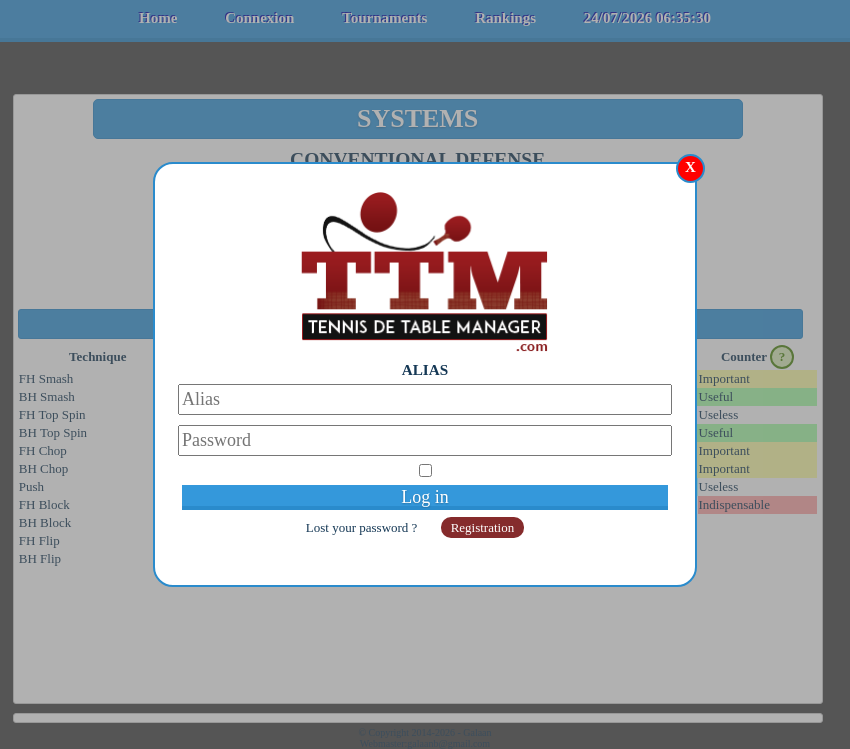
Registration (483, 527)
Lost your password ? (363, 527)
